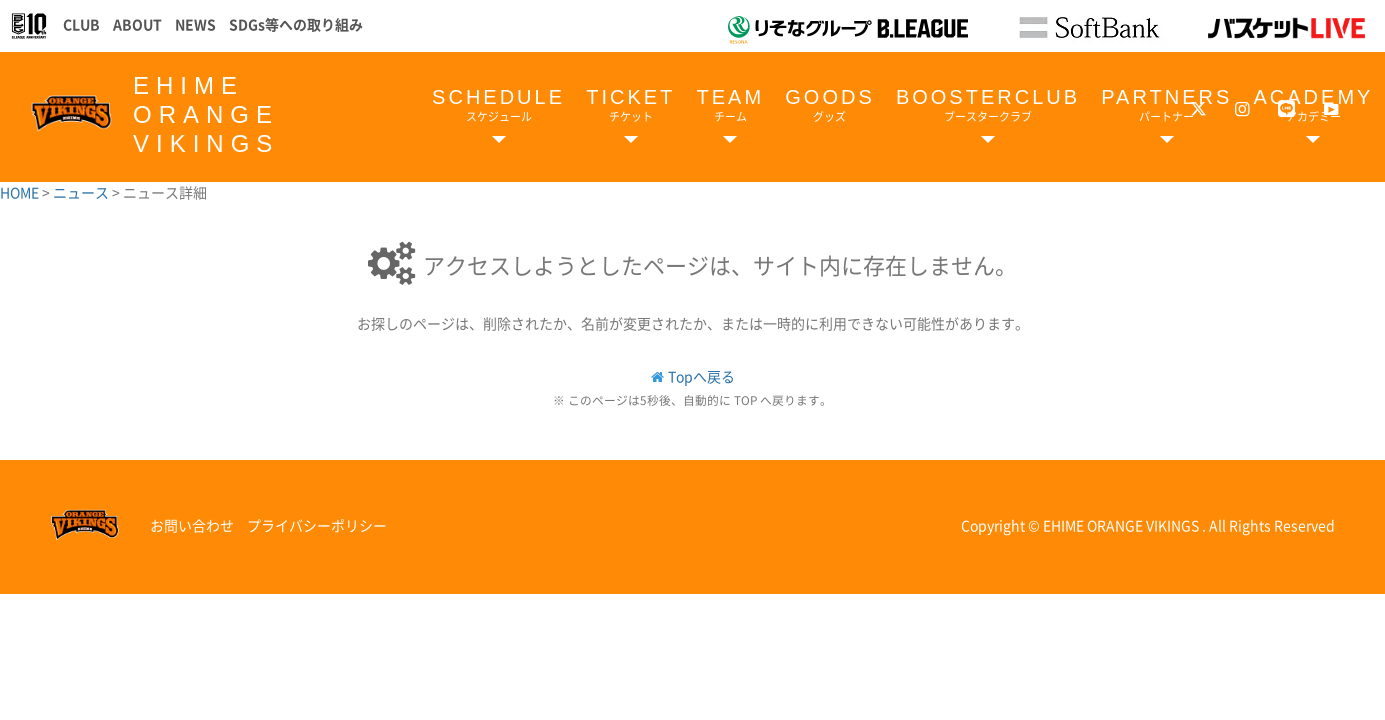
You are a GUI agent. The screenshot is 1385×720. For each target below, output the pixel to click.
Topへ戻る (701, 376)
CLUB (81, 24)
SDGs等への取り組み (296, 24)
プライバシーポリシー (317, 525)
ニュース (82, 192)
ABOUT (137, 24)
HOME (21, 192)
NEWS (195, 24)
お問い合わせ (192, 525)
